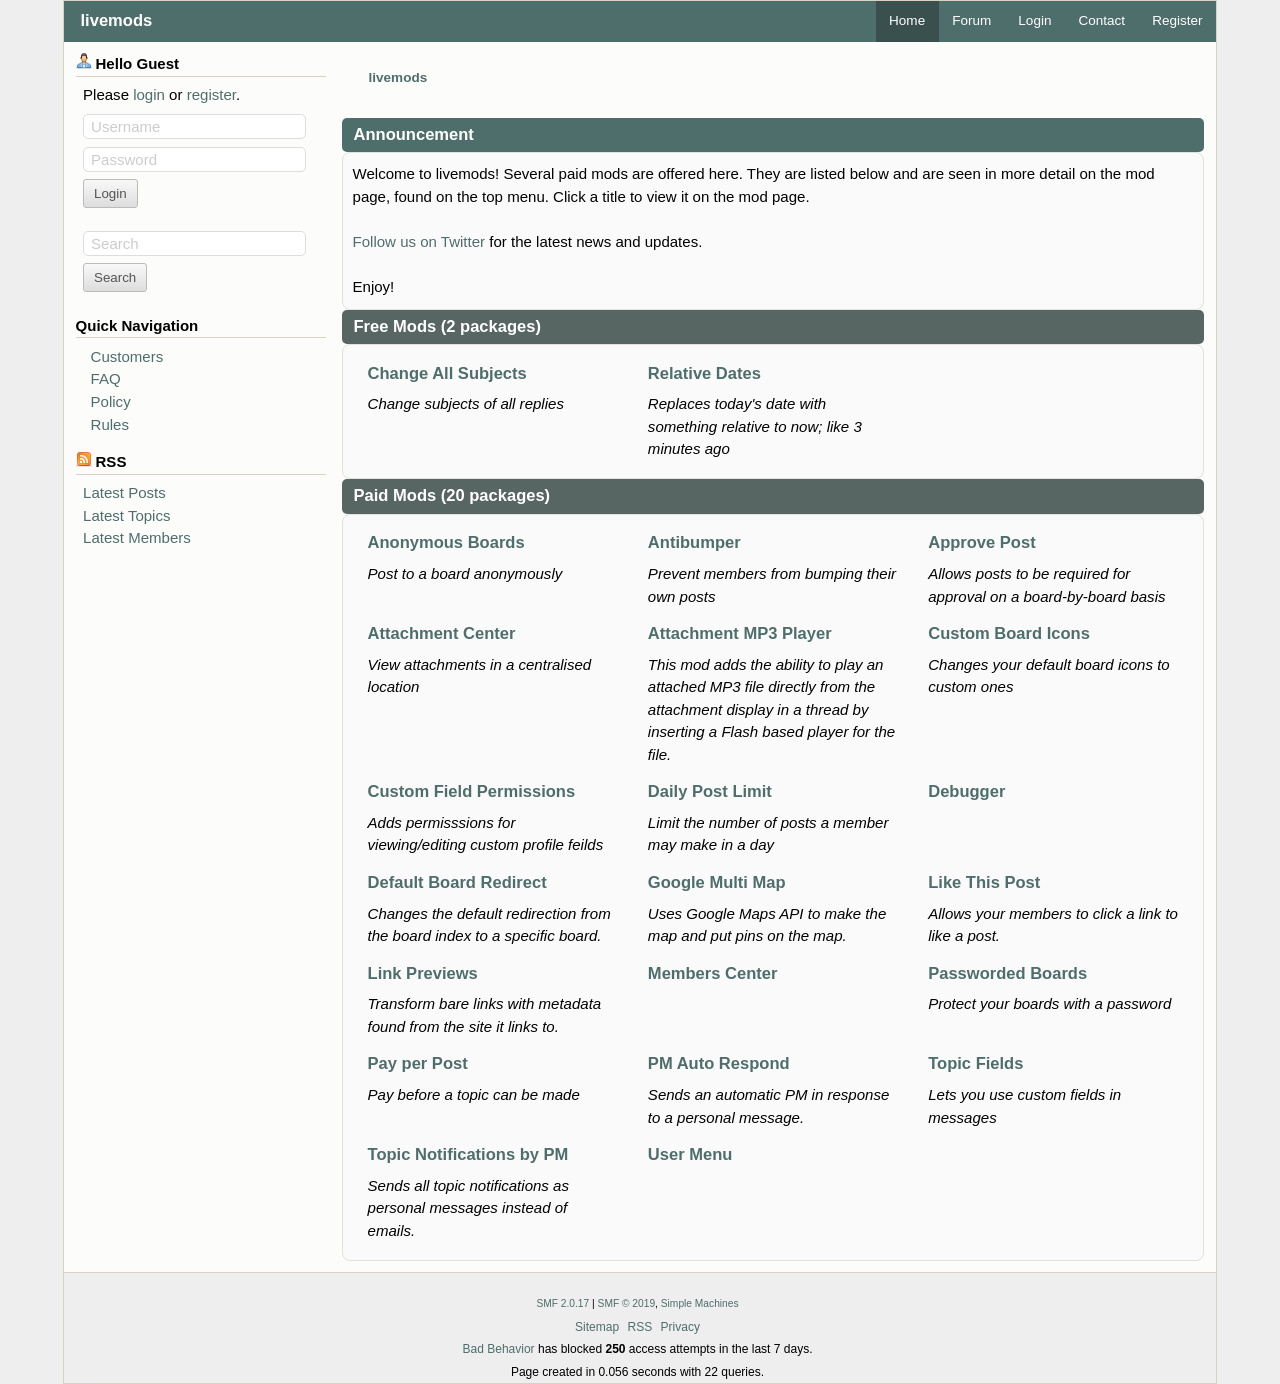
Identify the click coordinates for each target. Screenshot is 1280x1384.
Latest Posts (124, 492)
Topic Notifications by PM (468, 1154)
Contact (1101, 20)
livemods (117, 20)
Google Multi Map (717, 882)
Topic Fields (975, 1063)
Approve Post (981, 542)
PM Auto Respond (719, 1063)
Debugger (966, 791)
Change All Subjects (447, 373)
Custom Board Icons (1009, 633)
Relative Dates (704, 373)
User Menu (690, 1154)
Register (1177, 20)
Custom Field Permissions (472, 791)
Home (907, 20)
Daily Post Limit (710, 791)
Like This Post (984, 882)
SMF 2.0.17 (562, 1303)
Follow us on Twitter (419, 241)
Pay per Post (418, 1063)
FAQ (106, 378)
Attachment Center (442, 633)
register (211, 94)
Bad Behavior (498, 1349)
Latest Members (137, 537)
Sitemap (597, 1327)
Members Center (713, 973)
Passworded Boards (1007, 973)
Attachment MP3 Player (740, 633)
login (149, 94)
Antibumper (694, 542)
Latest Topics (126, 515)
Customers (127, 356)
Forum (971, 20)
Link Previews (423, 973)
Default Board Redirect (457, 882)
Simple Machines (700, 1303)
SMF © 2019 (627, 1303)
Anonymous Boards (446, 542)
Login (1034, 20)
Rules (110, 424)
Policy (111, 401)
